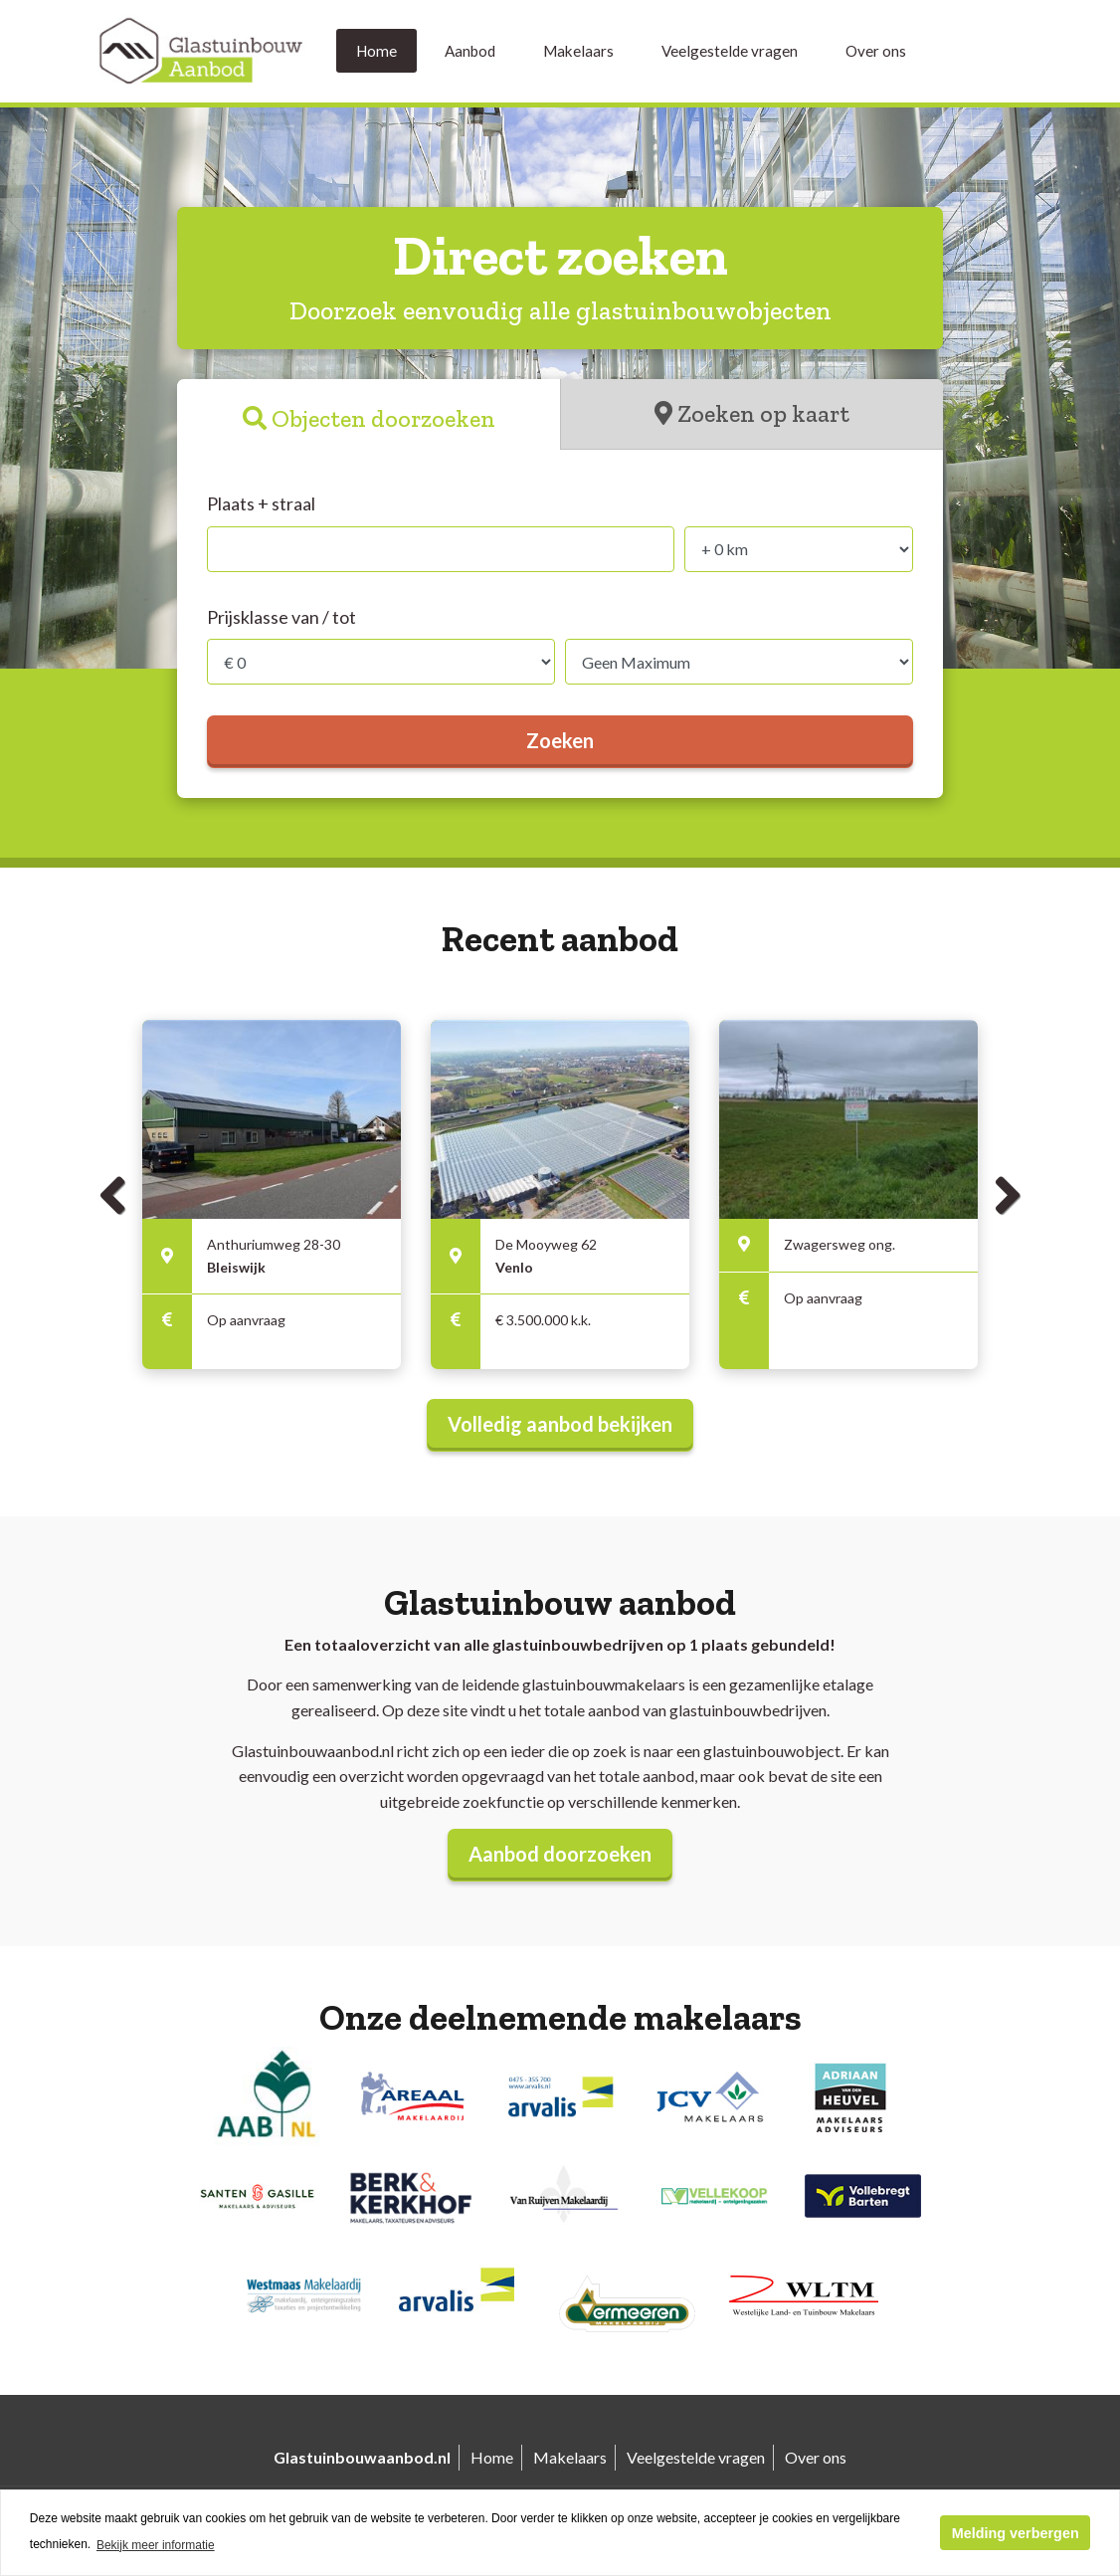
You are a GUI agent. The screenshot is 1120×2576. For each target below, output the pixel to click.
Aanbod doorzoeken (560, 1854)
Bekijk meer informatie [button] (155, 2545)
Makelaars (578, 51)
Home (376, 51)
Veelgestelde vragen (729, 51)
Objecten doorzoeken (383, 418)
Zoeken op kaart (763, 413)
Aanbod (470, 51)
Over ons (875, 51)
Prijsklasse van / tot (281, 617)
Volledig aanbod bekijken (560, 1424)
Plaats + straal (261, 503)
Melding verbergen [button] (1015, 2533)
